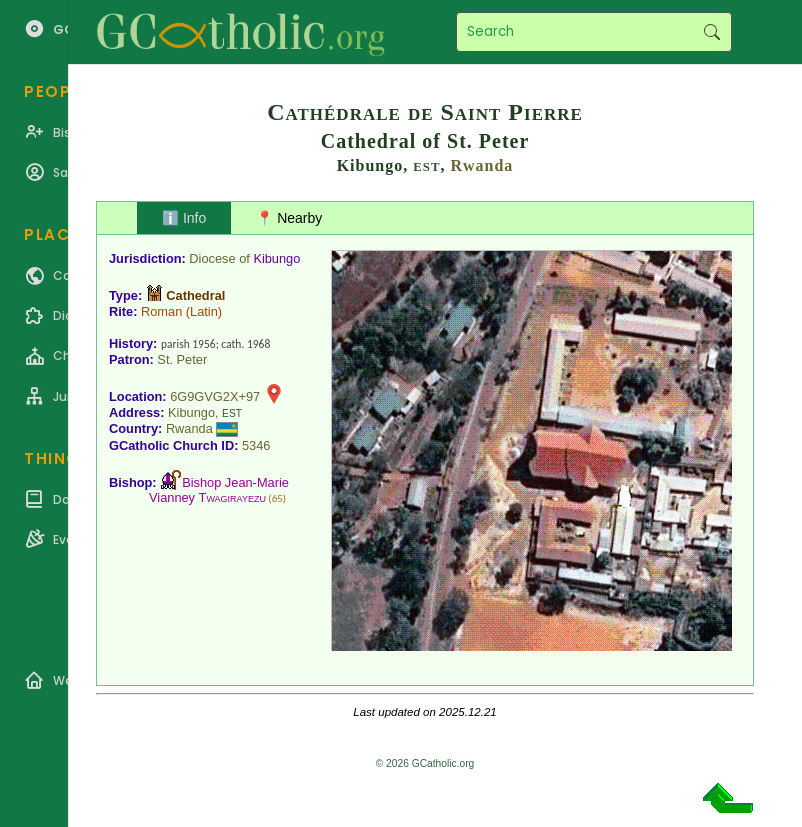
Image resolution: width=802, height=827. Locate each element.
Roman (161, 311)
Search (711, 32)
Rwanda (481, 165)
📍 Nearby (289, 218)
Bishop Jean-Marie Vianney (219, 490)
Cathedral (195, 295)
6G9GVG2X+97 (215, 396)
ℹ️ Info (184, 218)
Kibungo (276, 258)
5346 (256, 445)
